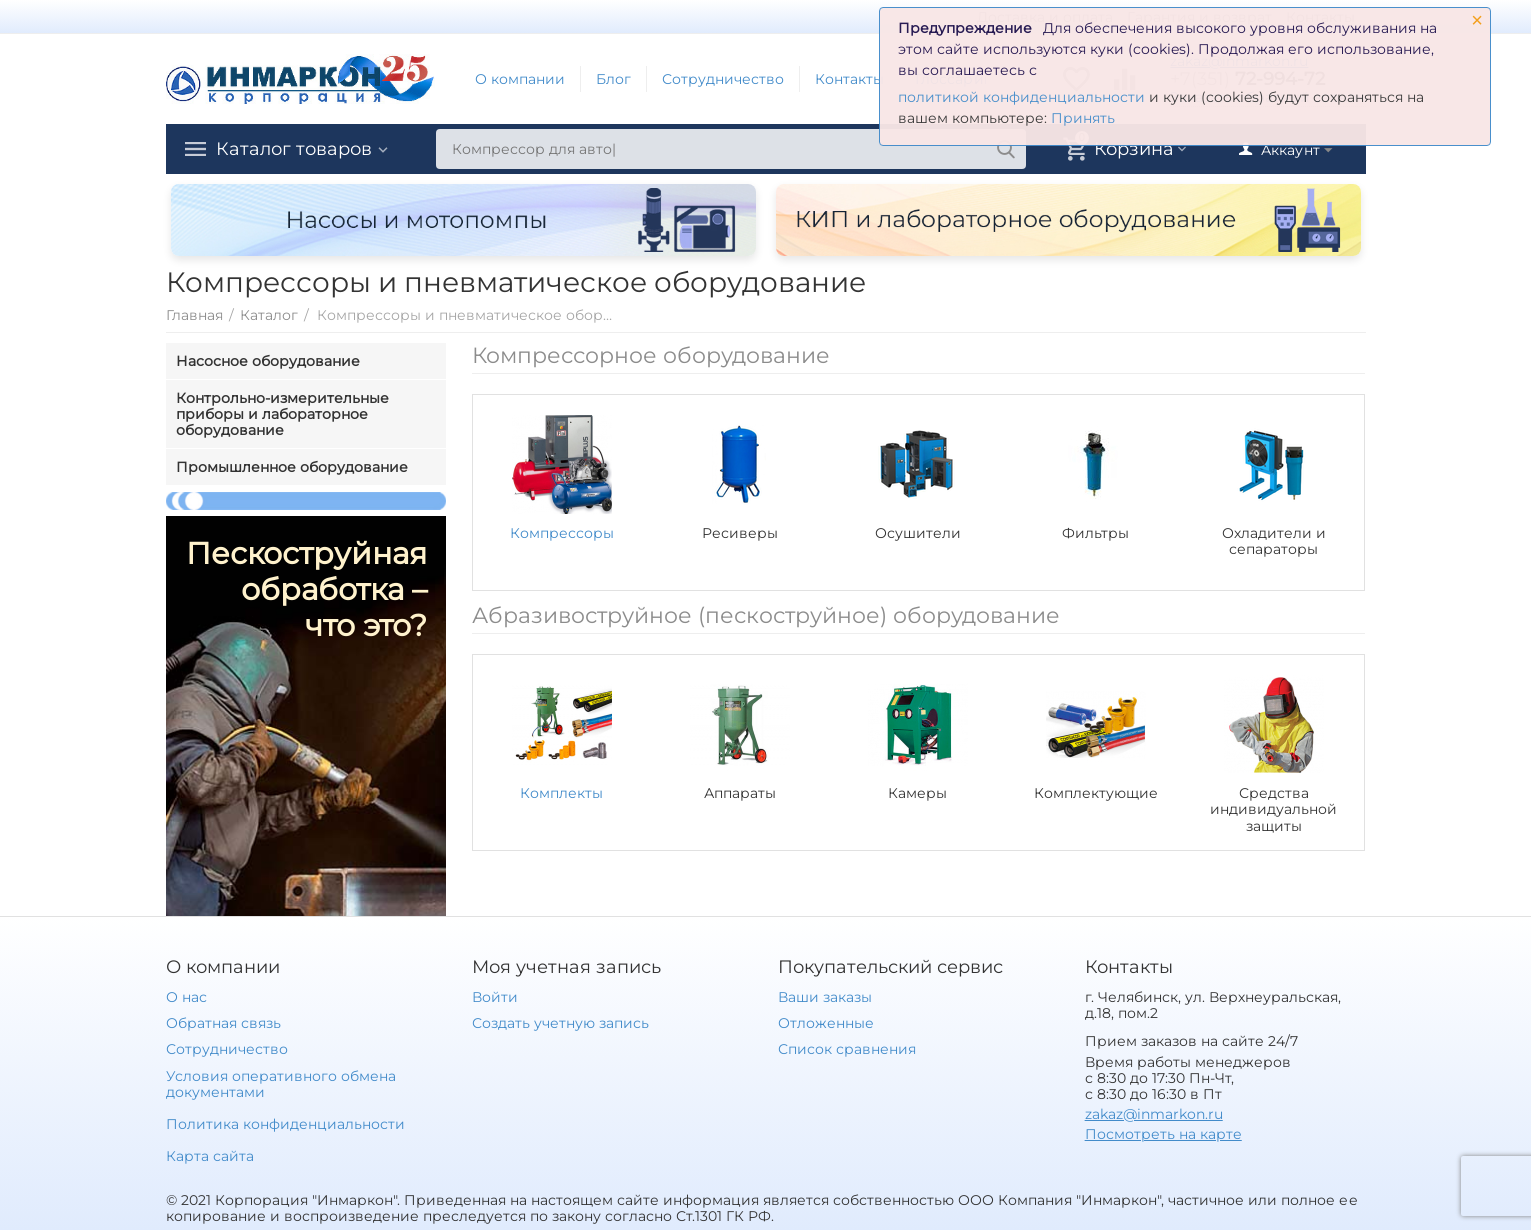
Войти (495, 997)
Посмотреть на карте (1163, 1134)
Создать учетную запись (560, 1023)
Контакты (849, 79)
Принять (1083, 118)
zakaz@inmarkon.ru (1154, 1114)
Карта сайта (210, 1156)
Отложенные (826, 1023)
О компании (520, 79)
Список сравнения (847, 1049)
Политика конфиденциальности (285, 1124)
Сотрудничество (723, 79)
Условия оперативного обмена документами (281, 1084)
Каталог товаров (294, 149)
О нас (186, 997)
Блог (613, 79)
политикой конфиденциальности (1021, 97)
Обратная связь (223, 1023)
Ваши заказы (825, 997)
